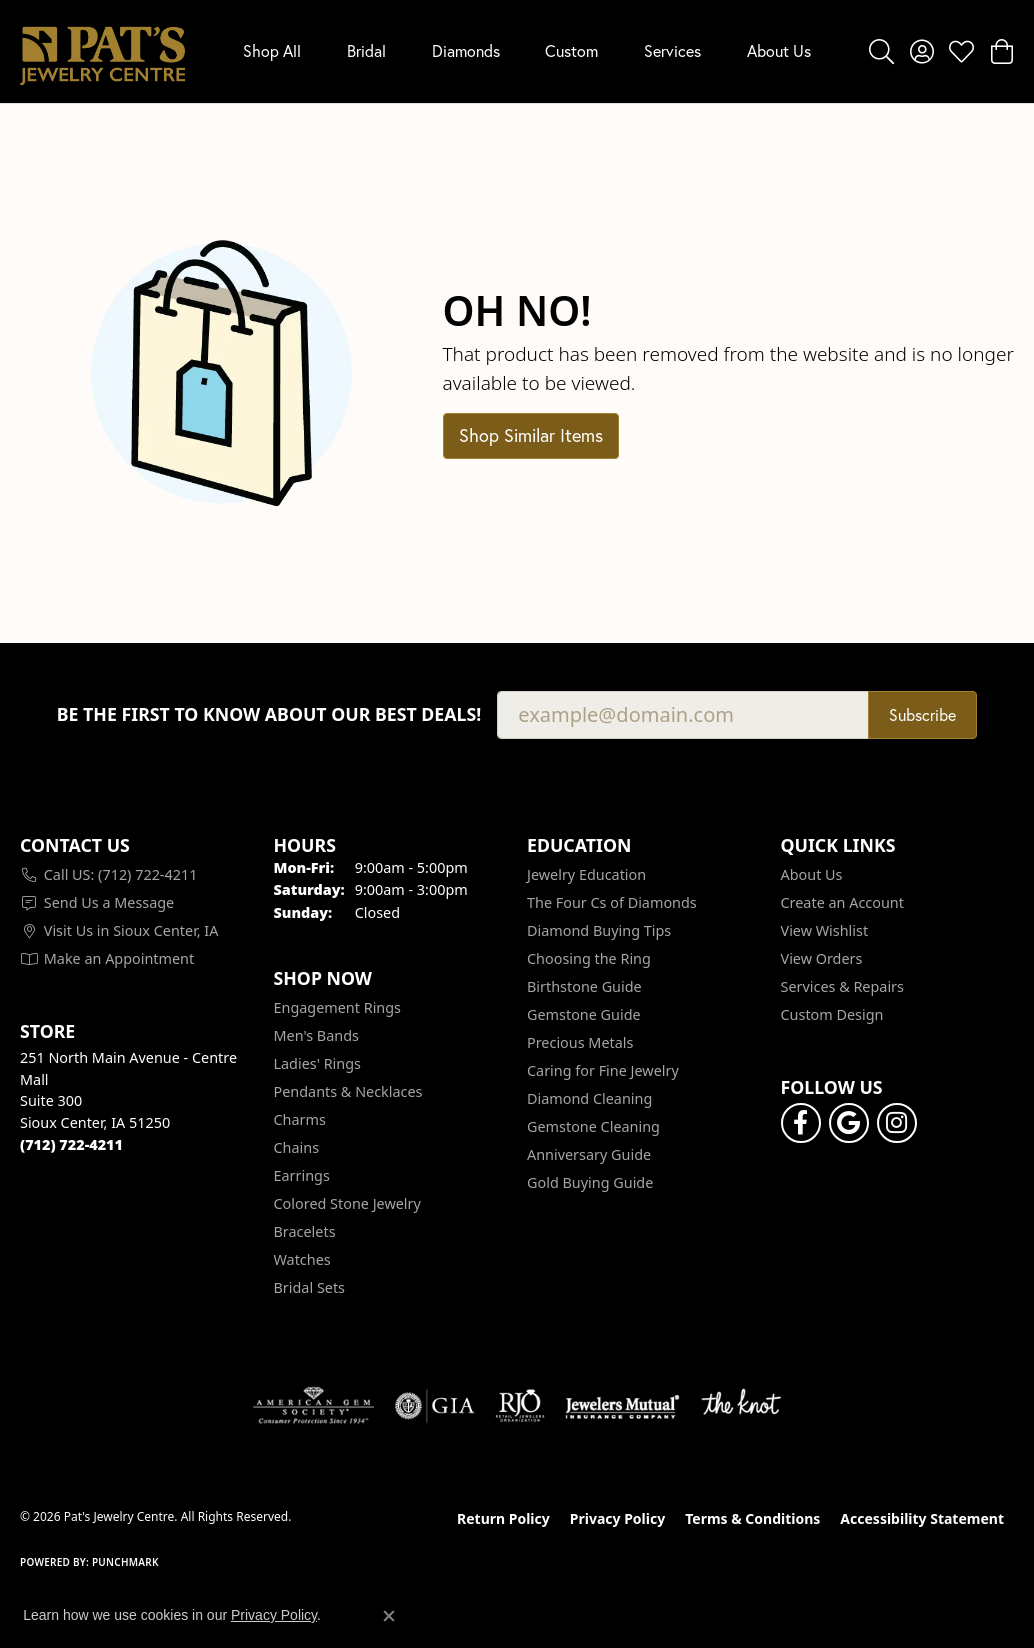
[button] (881, 51)
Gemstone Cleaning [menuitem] (593, 1126)
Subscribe (922, 714)
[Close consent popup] (389, 1616)
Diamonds (466, 50)
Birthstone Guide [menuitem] (584, 986)
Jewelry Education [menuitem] (586, 874)
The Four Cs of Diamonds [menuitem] (612, 902)
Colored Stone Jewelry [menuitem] (347, 1203)
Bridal (366, 50)
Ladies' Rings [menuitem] (317, 1063)
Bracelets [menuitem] (305, 1231)
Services (672, 50)
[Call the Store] (71, 1144)
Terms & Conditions (752, 1518)
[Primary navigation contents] (527, 51)
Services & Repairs (842, 986)
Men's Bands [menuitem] (316, 1035)
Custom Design (832, 1014)
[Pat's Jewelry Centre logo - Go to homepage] (102, 51)
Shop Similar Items (531, 435)
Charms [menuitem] (300, 1119)
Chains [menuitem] (297, 1147)
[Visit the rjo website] (520, 1406)
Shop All (272, 50)
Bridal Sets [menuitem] (310, 1287)
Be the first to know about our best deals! (269, 714)
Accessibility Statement (922, 1518)
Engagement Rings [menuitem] (338, 1007)
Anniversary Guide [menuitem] (589, 1154)
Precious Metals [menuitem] (580, 1042)
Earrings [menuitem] (302, 1175)
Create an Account (842, 902)
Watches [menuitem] (302, 1259)
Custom (571, 50)
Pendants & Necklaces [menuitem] (348, 1091)
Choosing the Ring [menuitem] (589, 958)
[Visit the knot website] (741, 1406)
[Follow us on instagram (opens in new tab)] (897, 1123)
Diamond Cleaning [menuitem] (589, 1098)
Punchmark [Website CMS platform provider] (125, 1562)
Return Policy (503, 1518)
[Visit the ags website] (313, 1406)
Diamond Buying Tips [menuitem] (599, 930)
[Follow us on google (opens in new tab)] (849, 1123)
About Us (779, 50)
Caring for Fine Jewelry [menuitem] (603, 1070)
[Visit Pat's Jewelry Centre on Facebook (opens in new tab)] (801, 1123)
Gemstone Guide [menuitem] (584, 1014)
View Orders (822, 958)
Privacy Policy (617, 1518)
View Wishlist (825, 930)
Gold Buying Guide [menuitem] (590, 1182)
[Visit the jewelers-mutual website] (622, 1406)
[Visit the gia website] (435, 1406)
